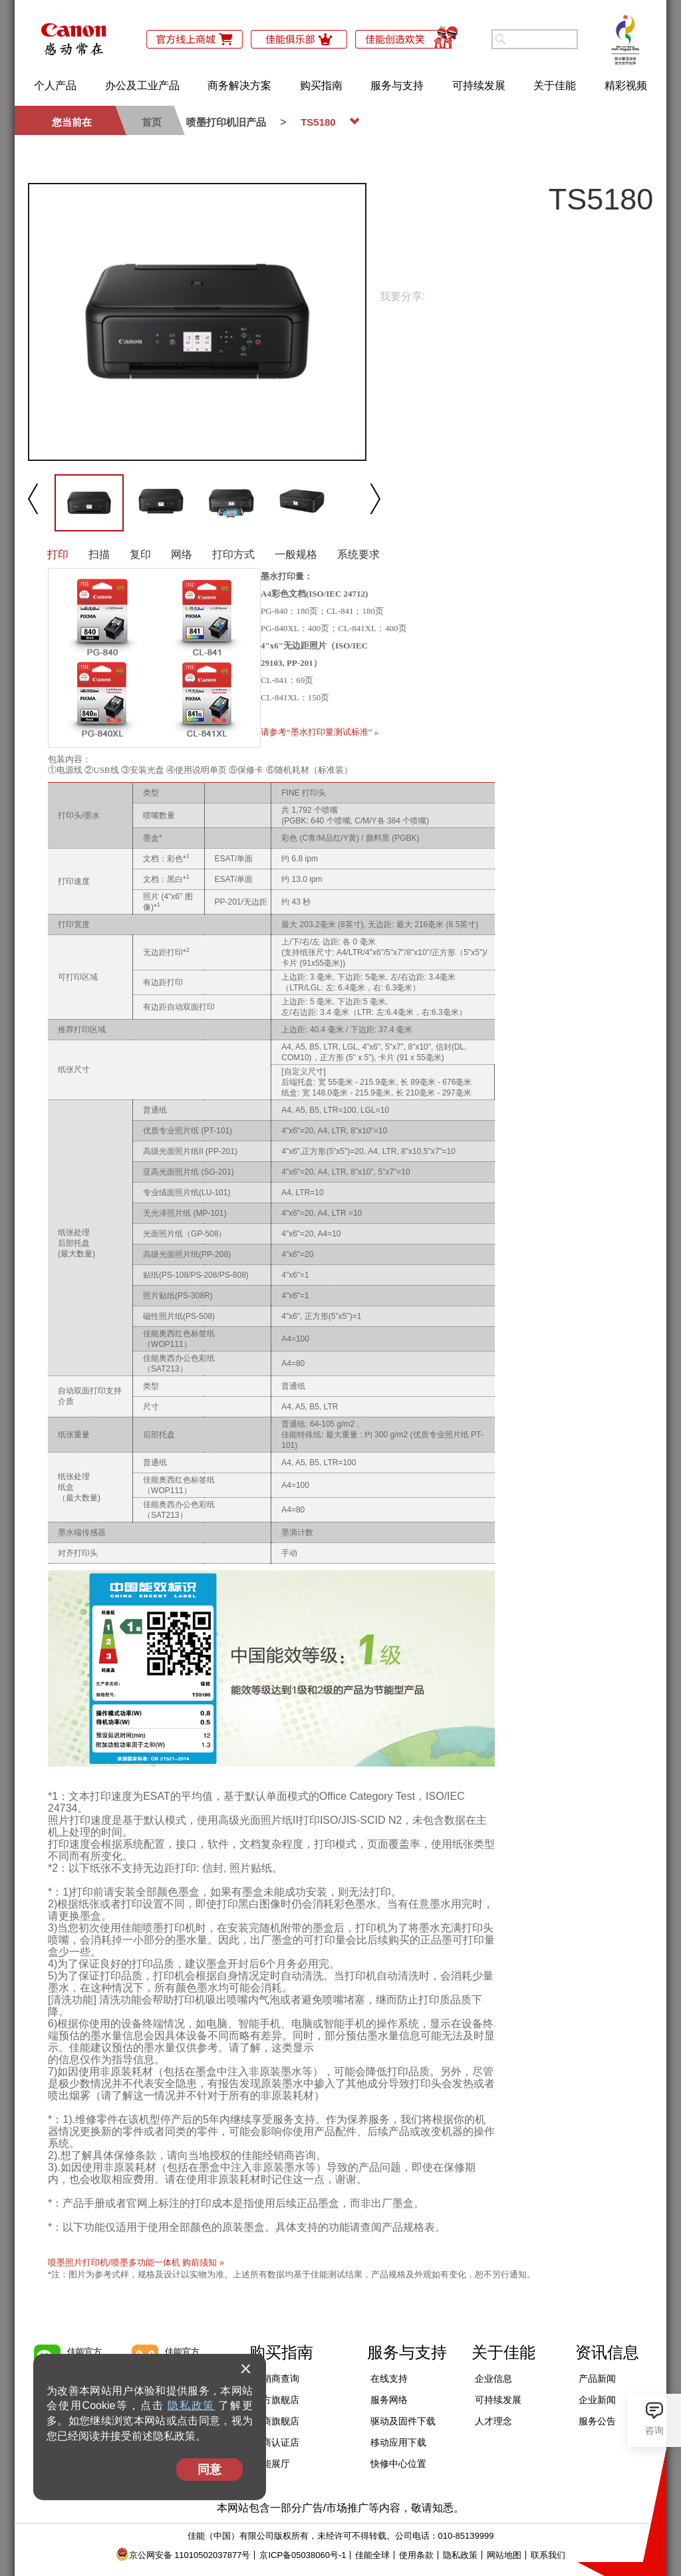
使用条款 (416, 2555)
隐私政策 (191, 2405)
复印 (140, 554)
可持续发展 (478, 85)
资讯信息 (607, 2352)
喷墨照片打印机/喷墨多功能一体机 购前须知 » (136, 2262)
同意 (209, 2469)
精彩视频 (626, 85)
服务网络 (389, 2399)
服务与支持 (397, 85)
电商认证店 (276, 2442)
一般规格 (296, 554)
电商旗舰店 (276, 2421)
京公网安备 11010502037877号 (183, 2555)
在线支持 (389, 2378)
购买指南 (321, 85)
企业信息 (493, 2378)
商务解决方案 (239, 85)
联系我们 (548, 2555)
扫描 (99, 554)
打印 (57, 554)
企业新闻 (597, 2399)
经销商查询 (276, 2378)
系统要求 (358, 554)
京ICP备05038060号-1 (302, 2555)
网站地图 (504, 2555)
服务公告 (597, 2421)
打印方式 (233, 554)
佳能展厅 (271, 2463)
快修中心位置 (398, 2463)
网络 (181, 554)
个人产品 (55, 85)
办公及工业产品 (142, 85)
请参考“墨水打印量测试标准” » (319, 732)
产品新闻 (597, 2378)
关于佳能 (554, 85)
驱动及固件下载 (403, 2421)
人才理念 (493, 2421)
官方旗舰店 (276, 2399)
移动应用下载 (398, 2442)
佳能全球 (372, 2555)
